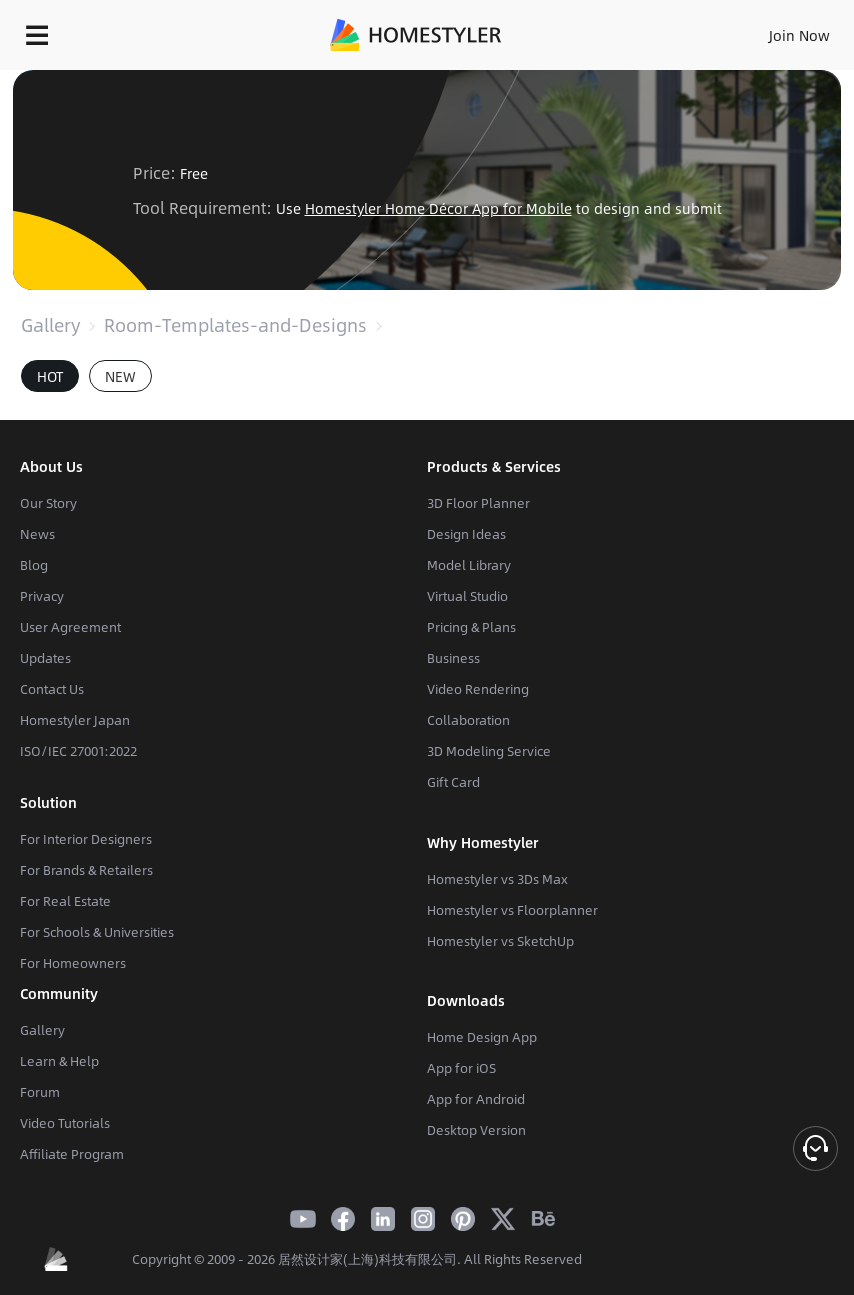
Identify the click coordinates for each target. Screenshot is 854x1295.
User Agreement (70, 627)
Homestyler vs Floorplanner (512, 910)
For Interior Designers (86, 839)
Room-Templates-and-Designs (235, 325)
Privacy (42, 596)
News (37, 534)
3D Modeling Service (489, 751)
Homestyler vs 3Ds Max (497, 879)
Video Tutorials (65, 1123)
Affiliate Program (72, 1154)
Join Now (799, 35)
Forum (40, 1092)
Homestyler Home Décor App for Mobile (438, 208)
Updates (45, 658)
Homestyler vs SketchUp (500, 941)
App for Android (476, 1099)
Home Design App (482, 1037)
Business (453, 658)
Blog (34, 565)
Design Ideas (466, 534)
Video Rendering (478, 689)
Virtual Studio (467, 596)
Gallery (50, 325)
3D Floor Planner (478, 503)
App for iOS (461, 1068)
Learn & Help (59, 1061)
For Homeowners (73, 963)
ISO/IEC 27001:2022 (78, 751)
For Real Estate (65, 901)
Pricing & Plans (471, 627)
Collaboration (468, 720)
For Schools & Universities (97, 932)
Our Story (48, 503)
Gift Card (453, 782)
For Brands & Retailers (86, 870)
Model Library (469, 565)
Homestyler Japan (75, 720)
